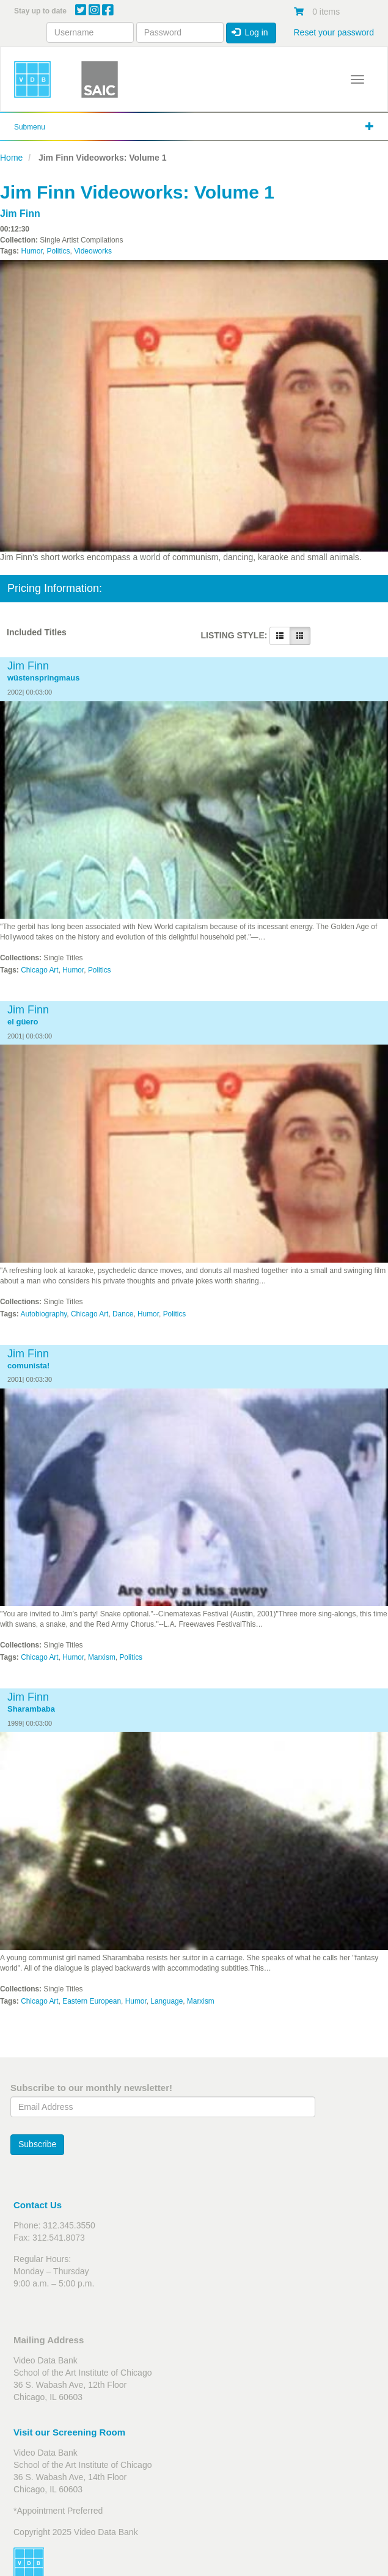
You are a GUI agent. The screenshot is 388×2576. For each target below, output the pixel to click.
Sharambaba (31, 1709)
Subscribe (37, 2144)
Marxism (101, 1657)
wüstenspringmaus (43, 678)
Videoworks (93, 251)
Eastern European (91, 2001)
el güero (22, 1022)
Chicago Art (39, 970)
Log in (250, 32)
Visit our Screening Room (69, 2432)
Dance (122, 1314)
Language (166, 2001)
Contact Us (37, 2205)
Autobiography (44, 1314)
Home (11, 157)
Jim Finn (20, 213)
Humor (31, 251)
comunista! (28, 1366)
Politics (58, 251)
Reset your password (333, 32)
